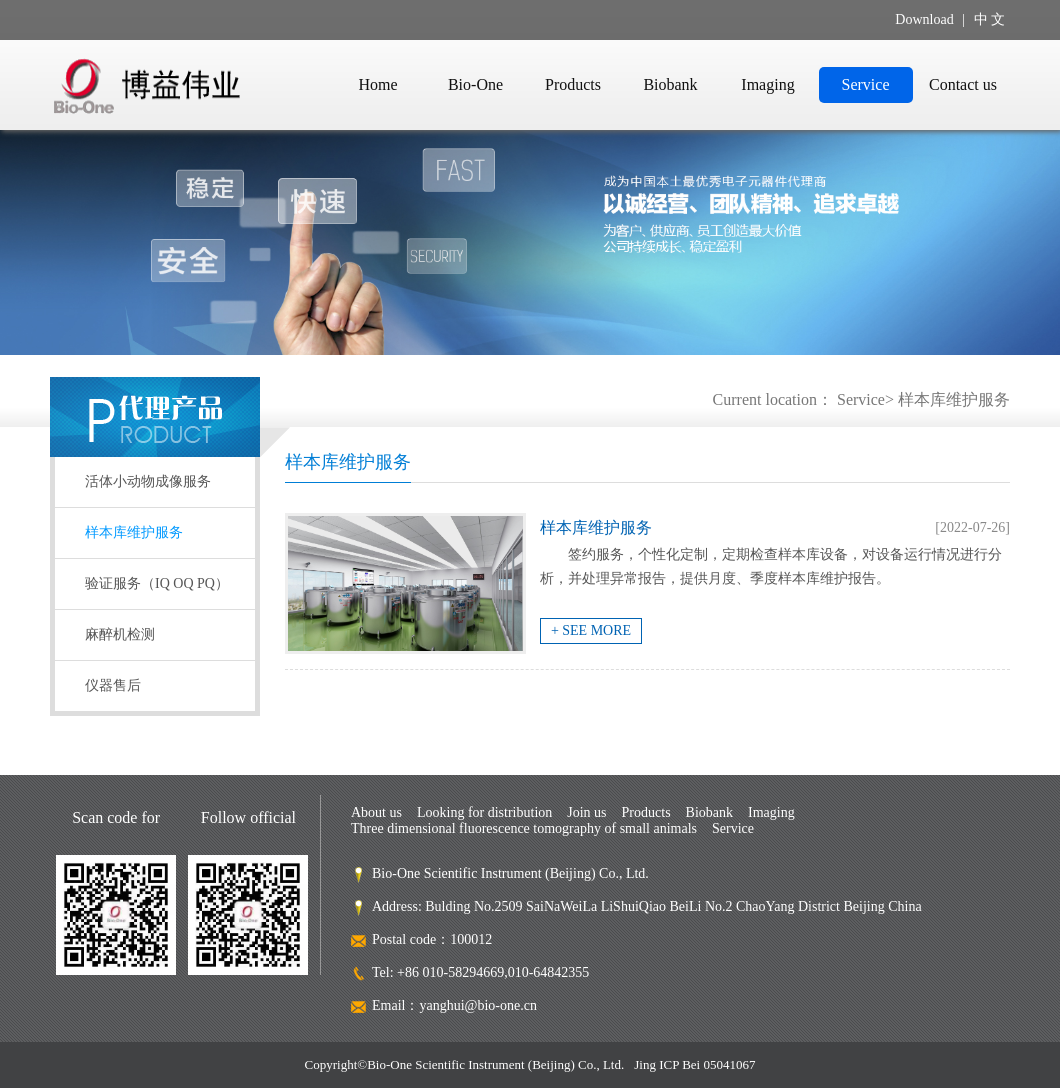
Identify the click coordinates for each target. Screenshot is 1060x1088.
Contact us (963, 84)
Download (924, 19)
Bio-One (475, 84)
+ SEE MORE (591, 630)
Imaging (767, 84)
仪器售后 (113, 685)
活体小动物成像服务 (148, 481)
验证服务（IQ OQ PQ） (157, 583)
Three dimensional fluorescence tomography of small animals (524, 828)
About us (376, 812)
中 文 (990, 19)
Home (377, 84)
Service (866, 84)
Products (573, 84)
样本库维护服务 (954, 399)
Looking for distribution (484, 812)
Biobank (670, 84)
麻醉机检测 (120, 634)
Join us (586, 812)
